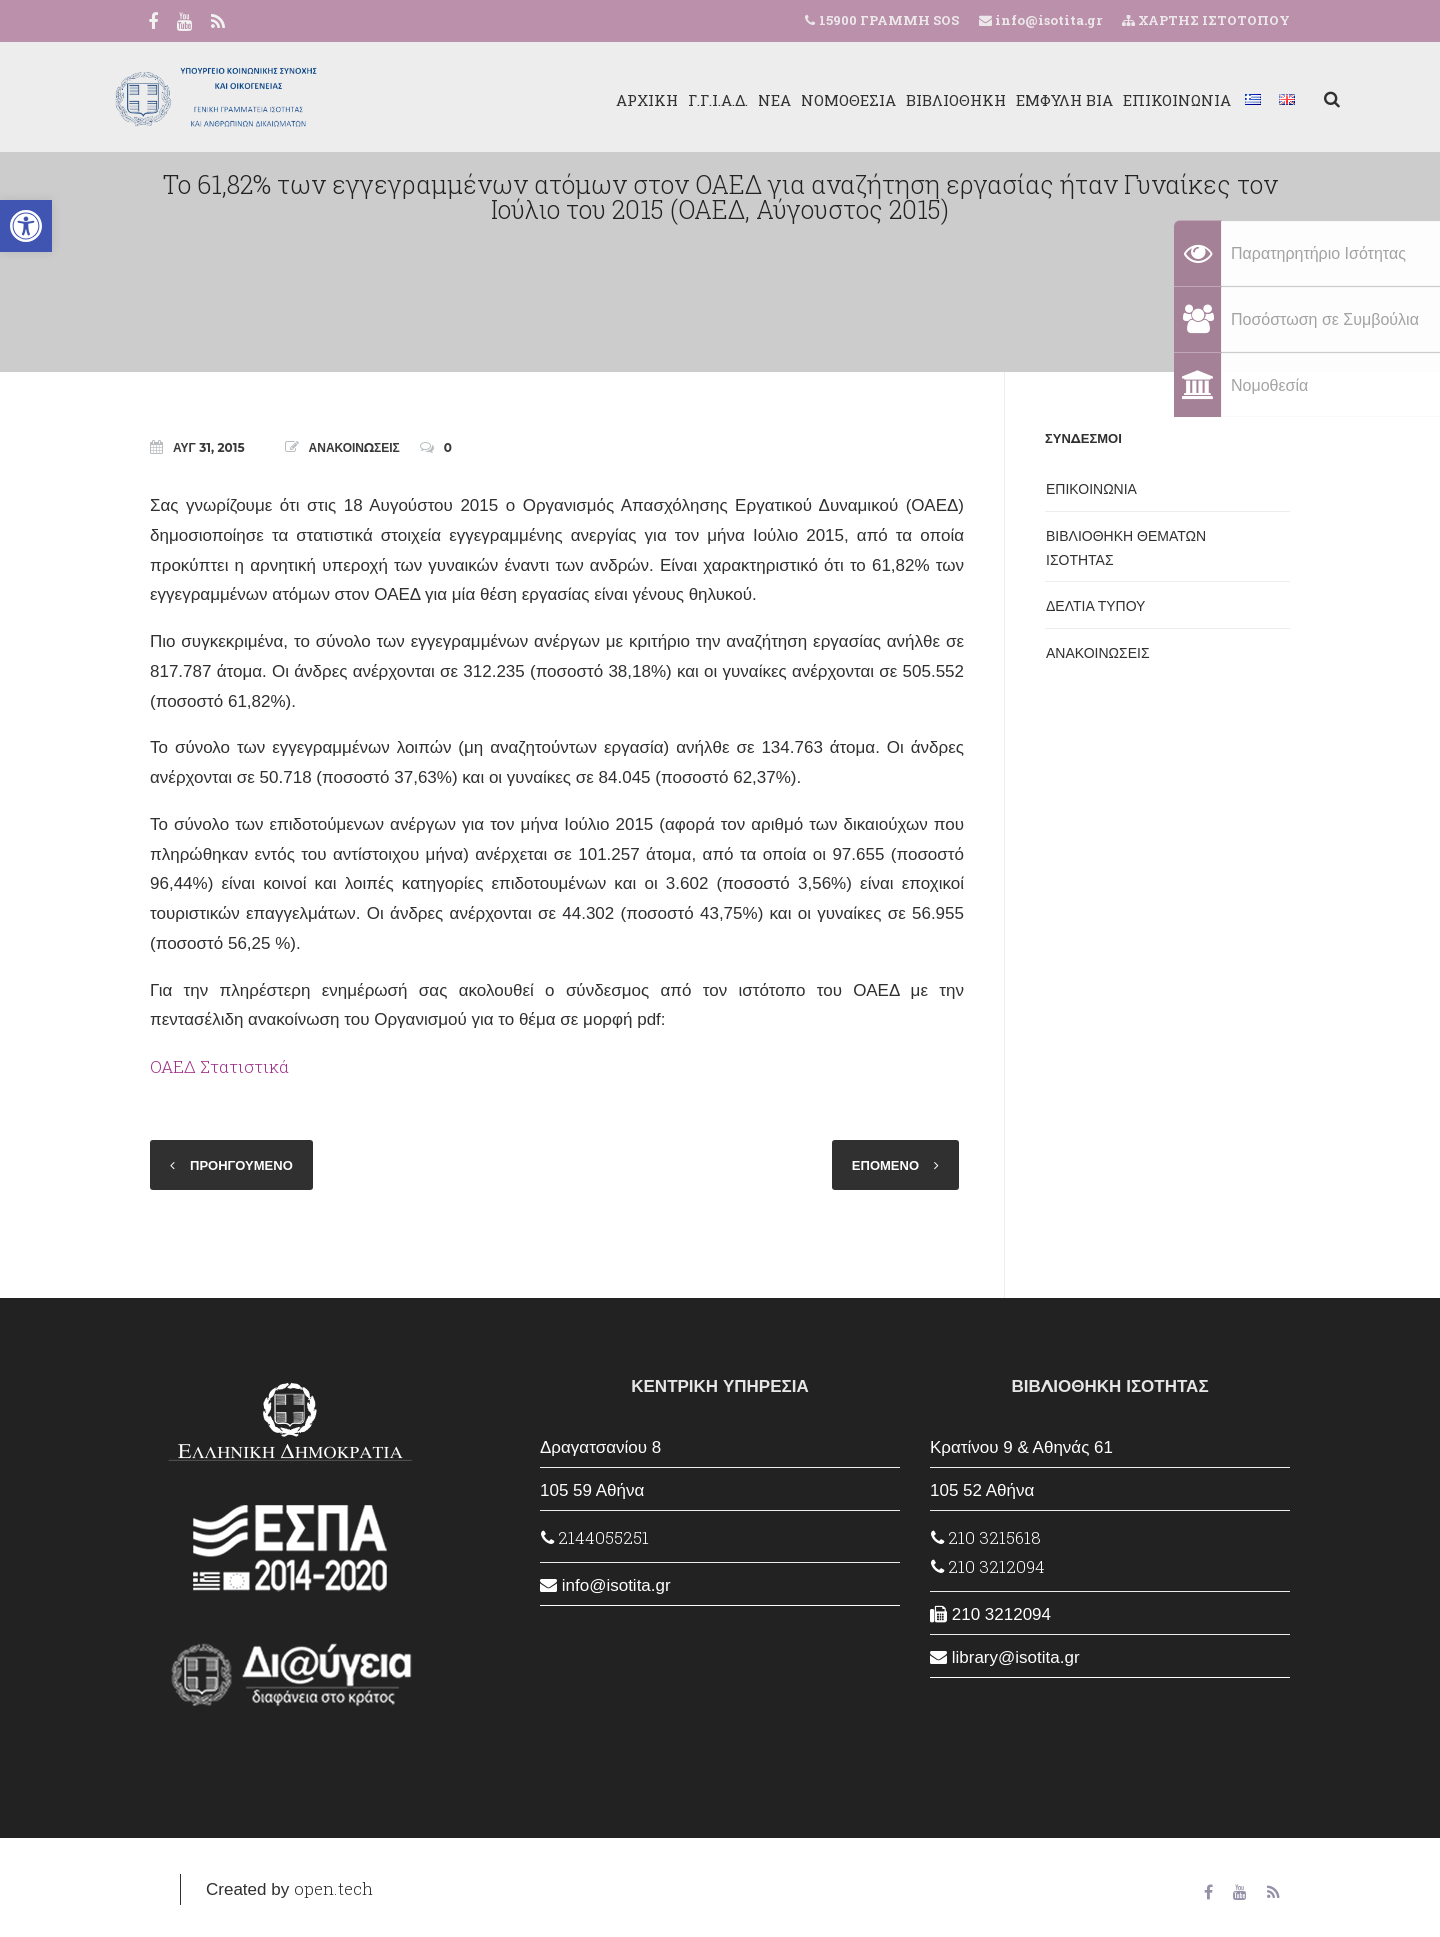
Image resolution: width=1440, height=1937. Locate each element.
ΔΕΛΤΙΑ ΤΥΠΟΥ (1095, 606)
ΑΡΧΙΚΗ (597, 100)
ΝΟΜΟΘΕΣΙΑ (798, 100)
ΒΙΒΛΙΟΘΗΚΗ (906, 100)
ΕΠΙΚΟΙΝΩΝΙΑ (1127, 100)
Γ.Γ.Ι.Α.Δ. (668, 100)
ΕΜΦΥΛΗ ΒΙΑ (1014, 100)
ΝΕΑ (724, 100)
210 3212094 (988, 1566)
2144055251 (595, 1537)
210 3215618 (986, 1537)
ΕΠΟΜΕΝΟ (885, 1165)
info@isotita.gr (1047, 20)
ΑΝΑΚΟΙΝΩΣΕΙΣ (354, 447)
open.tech (333, 1888)
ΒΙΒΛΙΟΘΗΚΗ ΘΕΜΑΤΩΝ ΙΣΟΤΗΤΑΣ (1126, 548)
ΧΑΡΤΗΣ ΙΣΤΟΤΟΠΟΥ (1206, 20)
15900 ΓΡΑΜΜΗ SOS (889, 20)
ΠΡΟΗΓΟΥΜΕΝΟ (241, 1165)
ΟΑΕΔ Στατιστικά (219, 1066)
